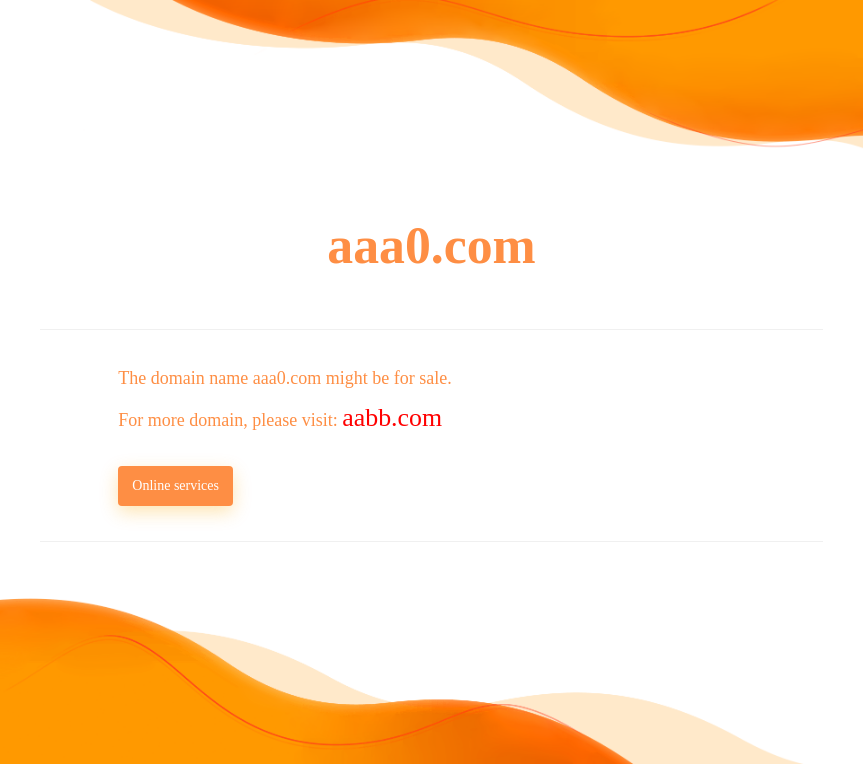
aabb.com (392, 417)
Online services (175, 485)
